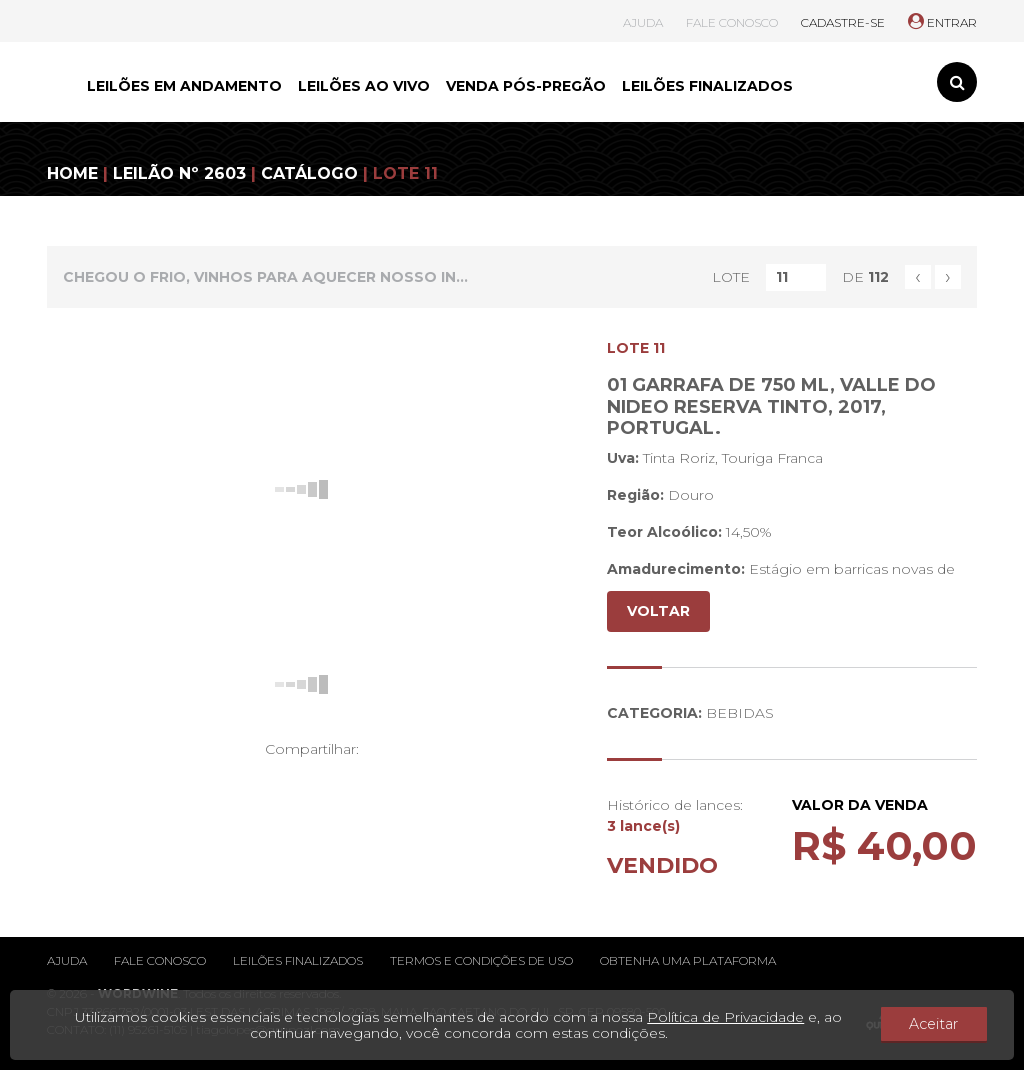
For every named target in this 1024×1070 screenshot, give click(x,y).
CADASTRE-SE (843, 22)
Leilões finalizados (298, 960)
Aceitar (945, 1025)
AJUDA (643, 22)
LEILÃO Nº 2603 (179, 173)
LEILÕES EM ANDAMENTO (184, 86)
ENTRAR (942, 22)
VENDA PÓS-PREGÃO (526, 86)
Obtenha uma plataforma (688, 960)
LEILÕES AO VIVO (364, 86)
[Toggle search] (957, 82)
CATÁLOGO (309, 173)
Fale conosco (160, 960)
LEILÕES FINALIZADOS (707, 86)
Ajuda (67, 960)
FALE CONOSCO (732, 22)
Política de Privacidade (736, 1017)
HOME (72, 173)
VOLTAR (658, 611)
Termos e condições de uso (481, 960)
